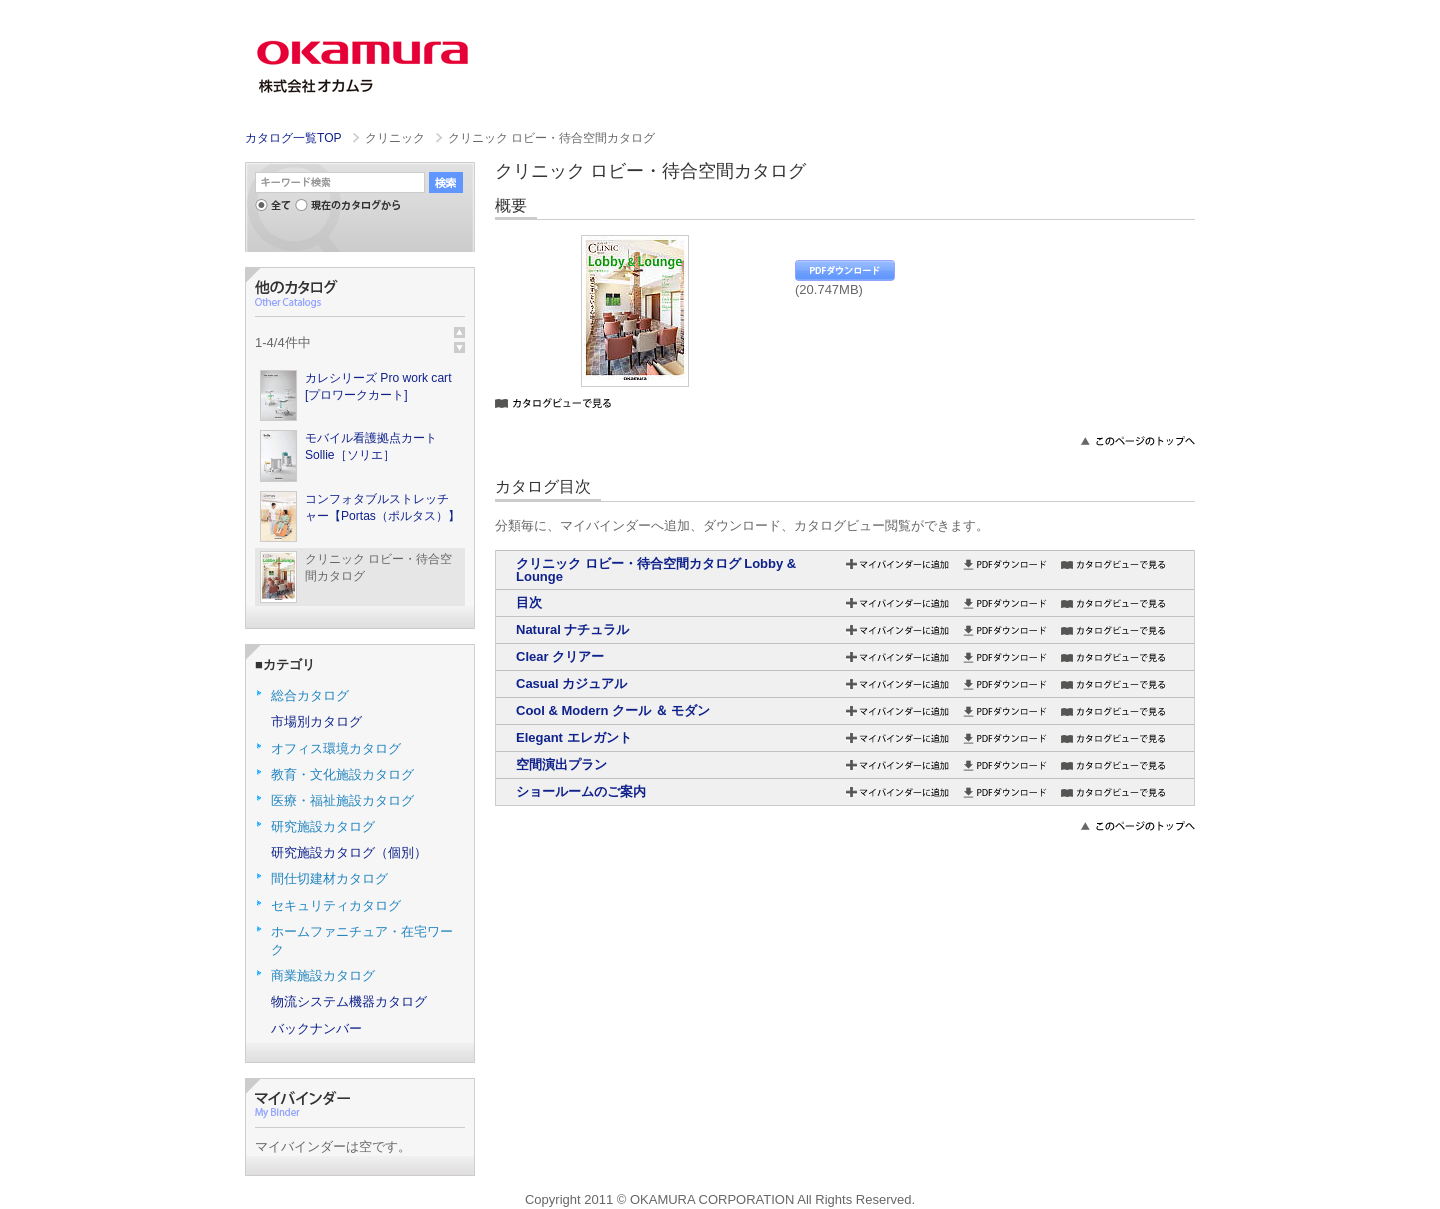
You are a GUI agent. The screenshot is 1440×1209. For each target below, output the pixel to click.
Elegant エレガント (574, 737)
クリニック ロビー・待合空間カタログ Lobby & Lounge (656, 570)
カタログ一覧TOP (293, 138)
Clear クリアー (560, 656)
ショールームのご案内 (581, 791)
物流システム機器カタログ (349, 1001)
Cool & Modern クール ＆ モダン (613, 710)
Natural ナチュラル (572, 629)
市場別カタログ (316, 721)
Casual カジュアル (571, 683)
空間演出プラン (561, 764)
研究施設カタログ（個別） (349, 852)
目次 (529, 602)
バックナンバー (316, 1028)
